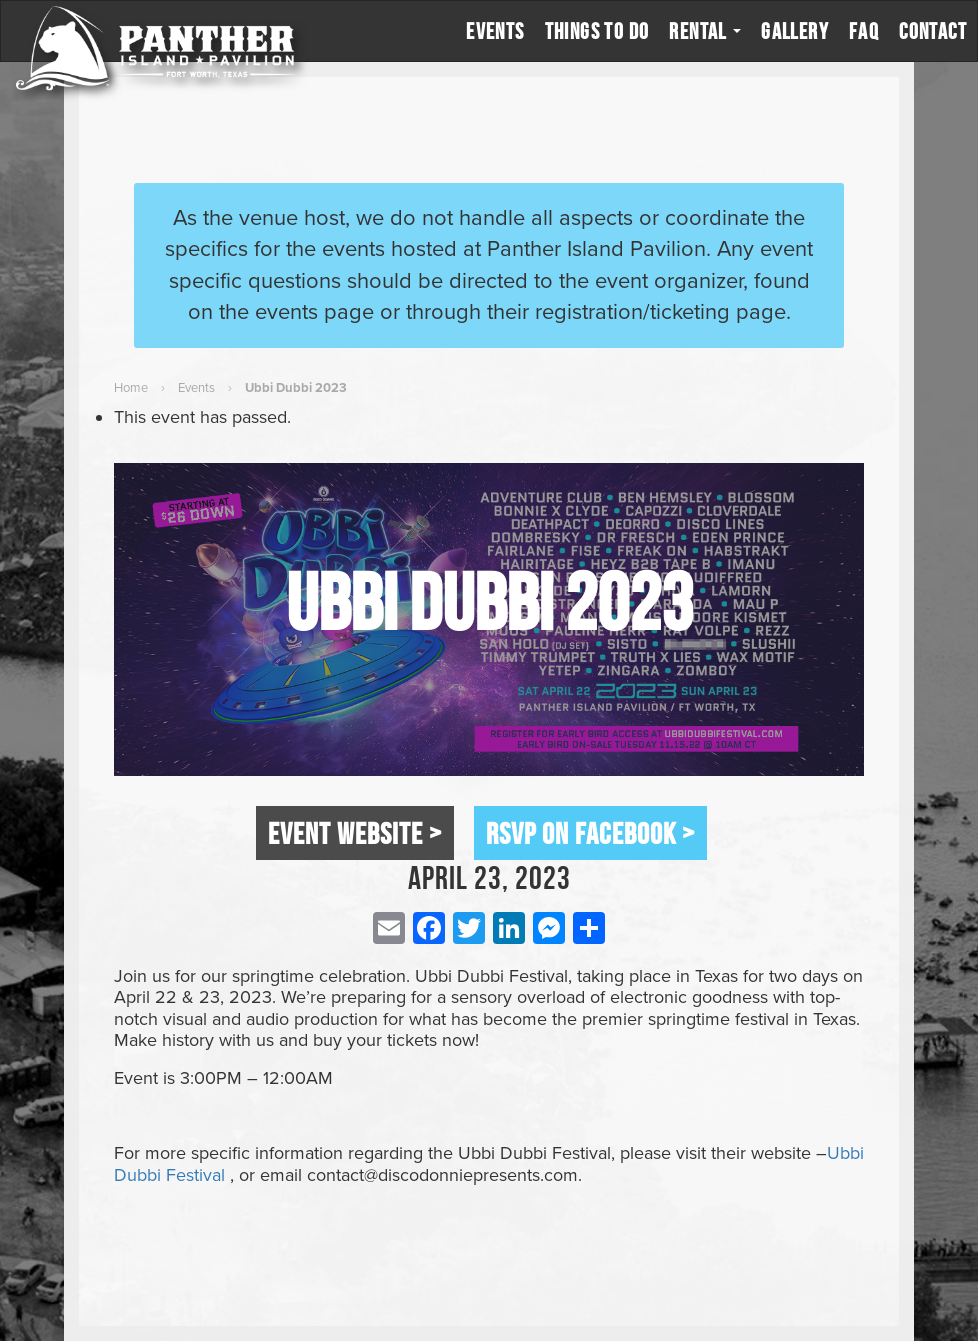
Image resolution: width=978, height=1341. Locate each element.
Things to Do (597, 31)
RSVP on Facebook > (590, 833)
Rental (705, 31)
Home (131, 388)
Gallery (795, 31)
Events (495, 31)
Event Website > (355, 833)
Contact (933, 31)
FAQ (864, 31)
